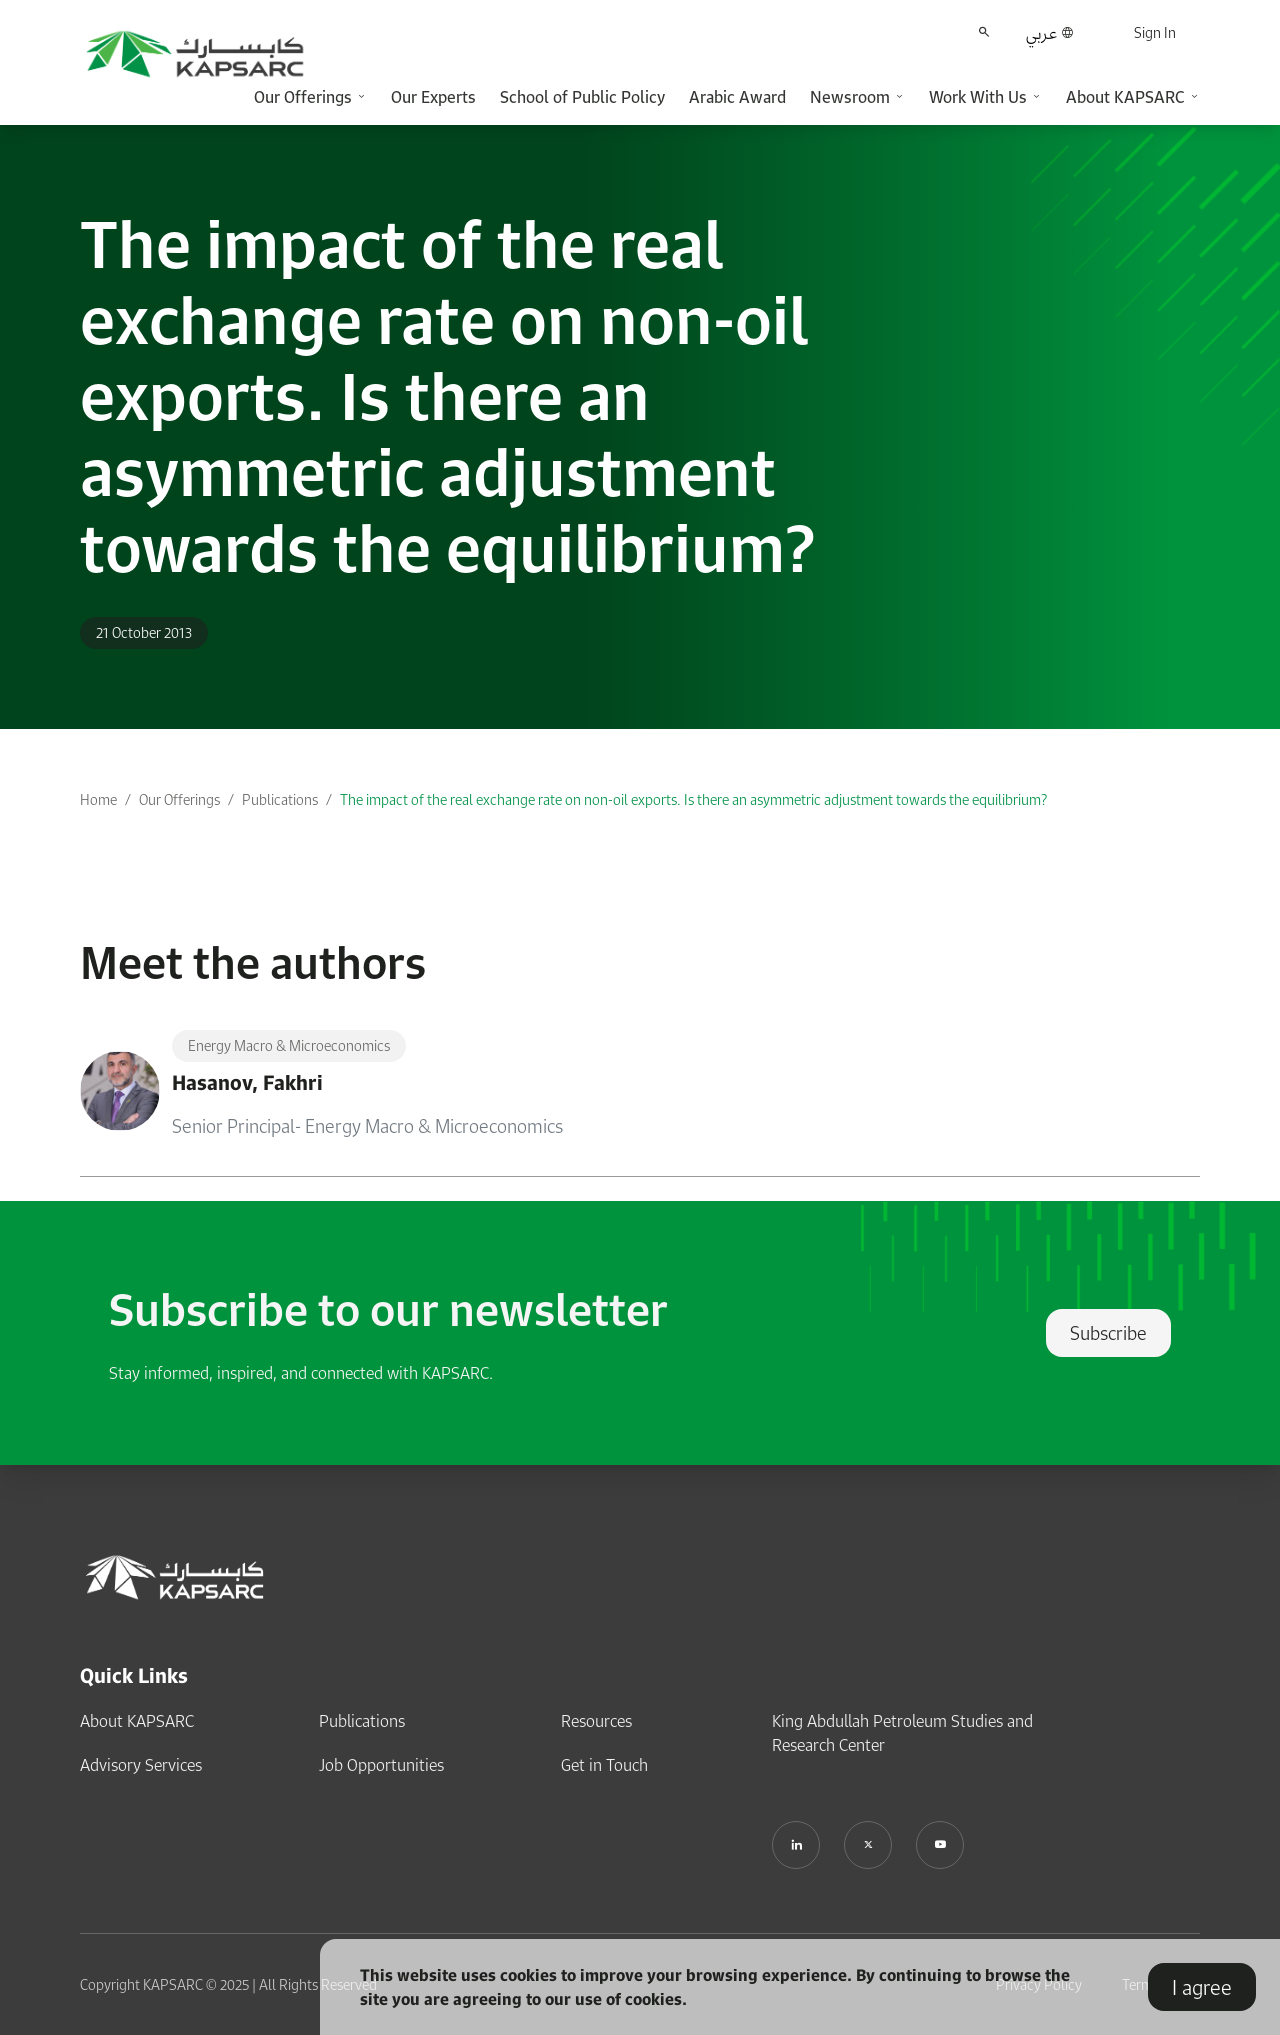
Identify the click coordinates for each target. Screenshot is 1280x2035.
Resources (596, 1721)
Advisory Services (141, 1765)
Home (98, 799)
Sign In (1155, 32)
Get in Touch (604, 1765)
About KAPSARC (137, 1721)
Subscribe (1108, 1333)
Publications (280, 799)
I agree (1202, 1987)
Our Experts (433, 97)
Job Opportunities (381, 1765)
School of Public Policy (582, 97)
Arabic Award (737, 97)
